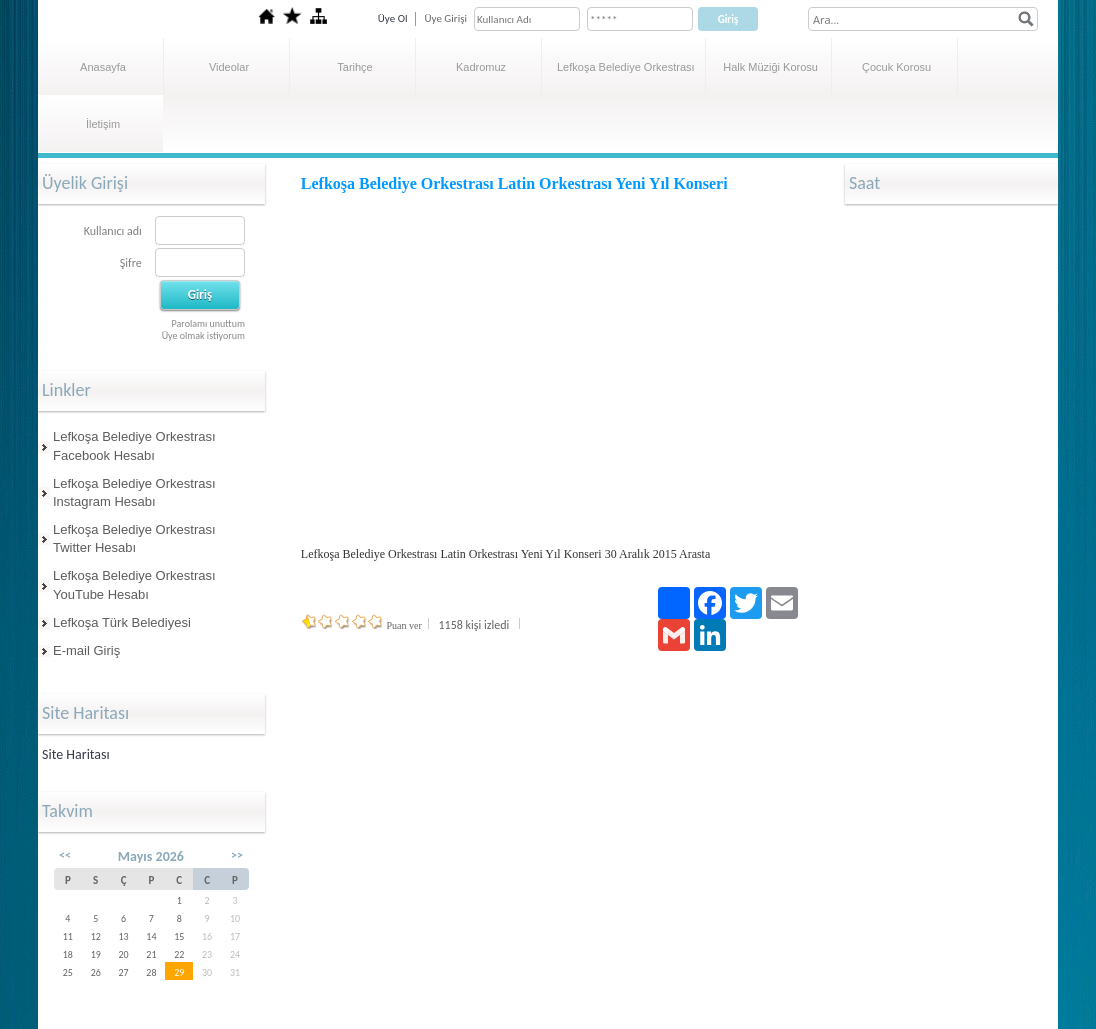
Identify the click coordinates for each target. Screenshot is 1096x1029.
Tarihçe (354, 67)
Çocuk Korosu (896, 67)
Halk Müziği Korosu (770, 67)
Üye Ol (393, 18)
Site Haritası (76, 754)
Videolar (229, 67)
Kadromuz (481, 67)
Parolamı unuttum (208, 323)
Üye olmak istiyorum (203, 335)
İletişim (103, 124)
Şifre (131, 263)
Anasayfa (103, 67)
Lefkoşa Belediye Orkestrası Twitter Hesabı (134, 538)
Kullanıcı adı (113, 231)
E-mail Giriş (86, 650)
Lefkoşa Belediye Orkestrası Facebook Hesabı (134, 445)
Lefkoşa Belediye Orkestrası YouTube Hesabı (134, 584)
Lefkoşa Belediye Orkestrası (626, 67)
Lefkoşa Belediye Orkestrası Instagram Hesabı (134, 492)
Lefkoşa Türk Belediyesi (122, 622)
